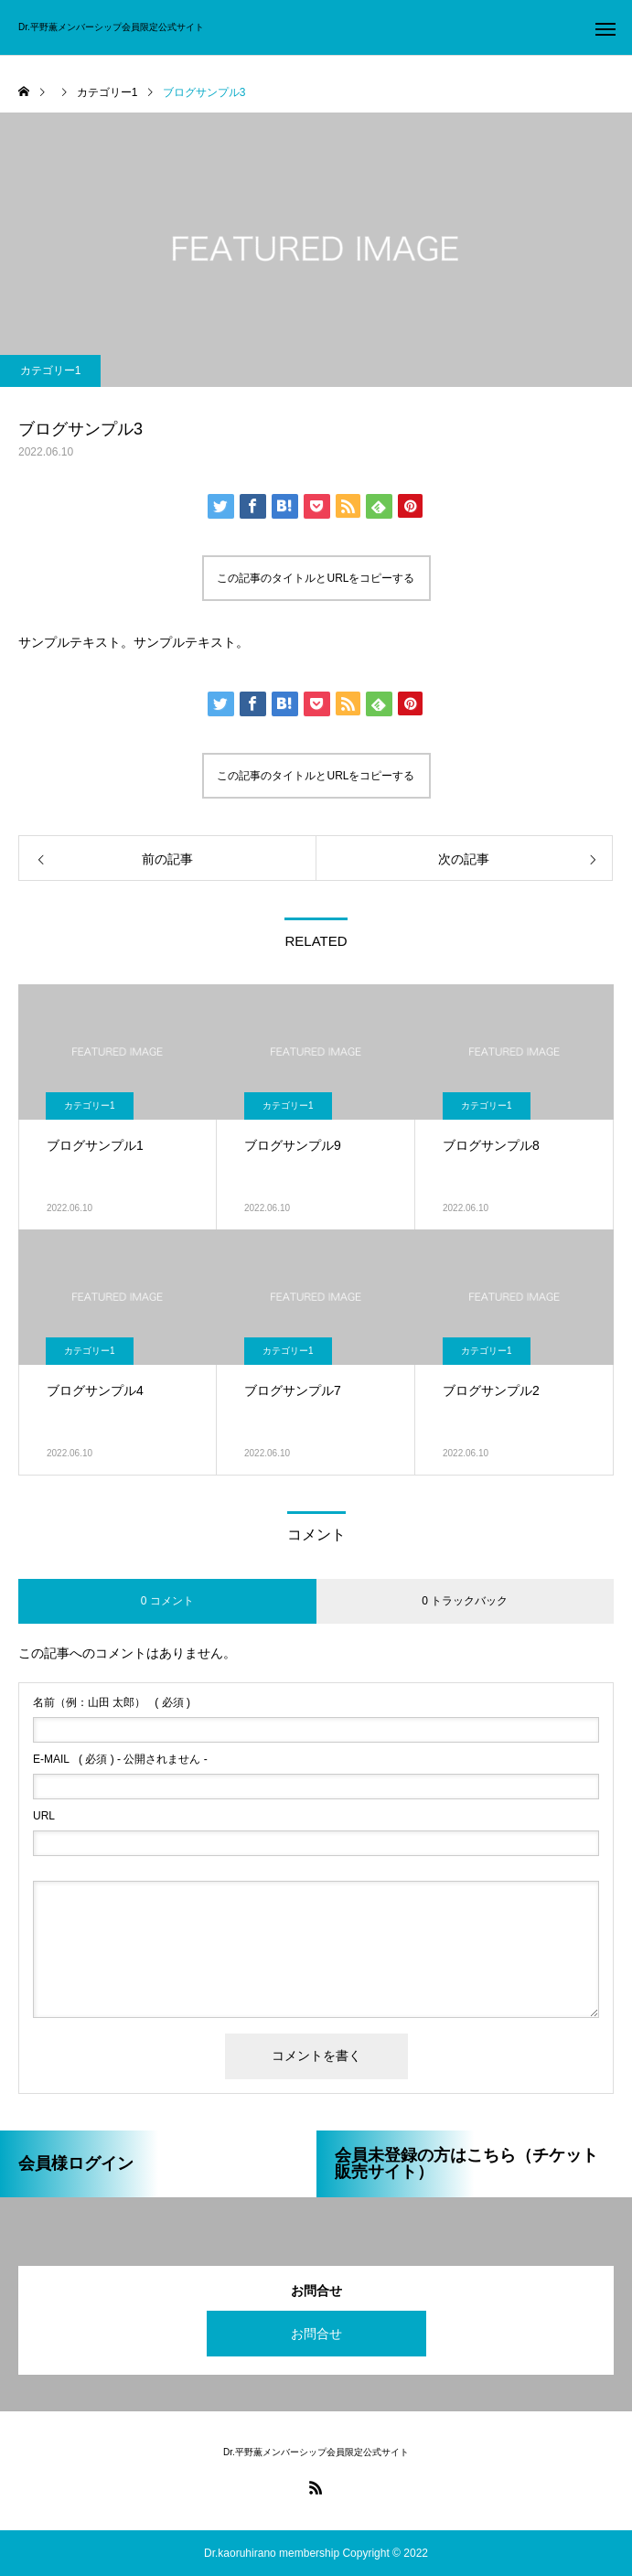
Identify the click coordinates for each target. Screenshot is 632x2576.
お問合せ (316, 2333)
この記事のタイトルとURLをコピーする (315, 578)
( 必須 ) (111, 1702)
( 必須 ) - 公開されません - (120, 1759)
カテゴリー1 (50, 370)
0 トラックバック (465, 1600)
